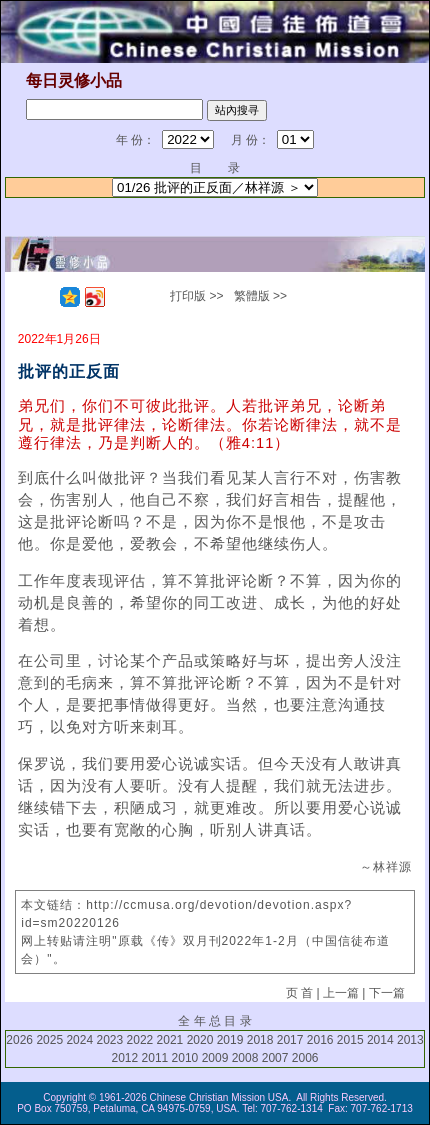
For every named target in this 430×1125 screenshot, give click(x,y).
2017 (290, 1040)
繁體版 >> (260, 296)
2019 (230, 1040)
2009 (215, 1058)
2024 (79, 1040)
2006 (305, 1058)
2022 (140, 1040)
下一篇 (387, 993)
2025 (49, 1040)
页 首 (299, 993)
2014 (380, 1040)
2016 (320, 1040)
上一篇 (341, 993)
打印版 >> (196, 296)
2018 (260, 1040)
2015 (350, 1040)
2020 (200, 1040)
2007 (275, 1058)
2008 (245, 1058)
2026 (19, 1040)
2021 (170, 1040)
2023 (109, 1040)
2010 (185, 1058)
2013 (410, 1040)
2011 (155, 1058)
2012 (125, 1058)
